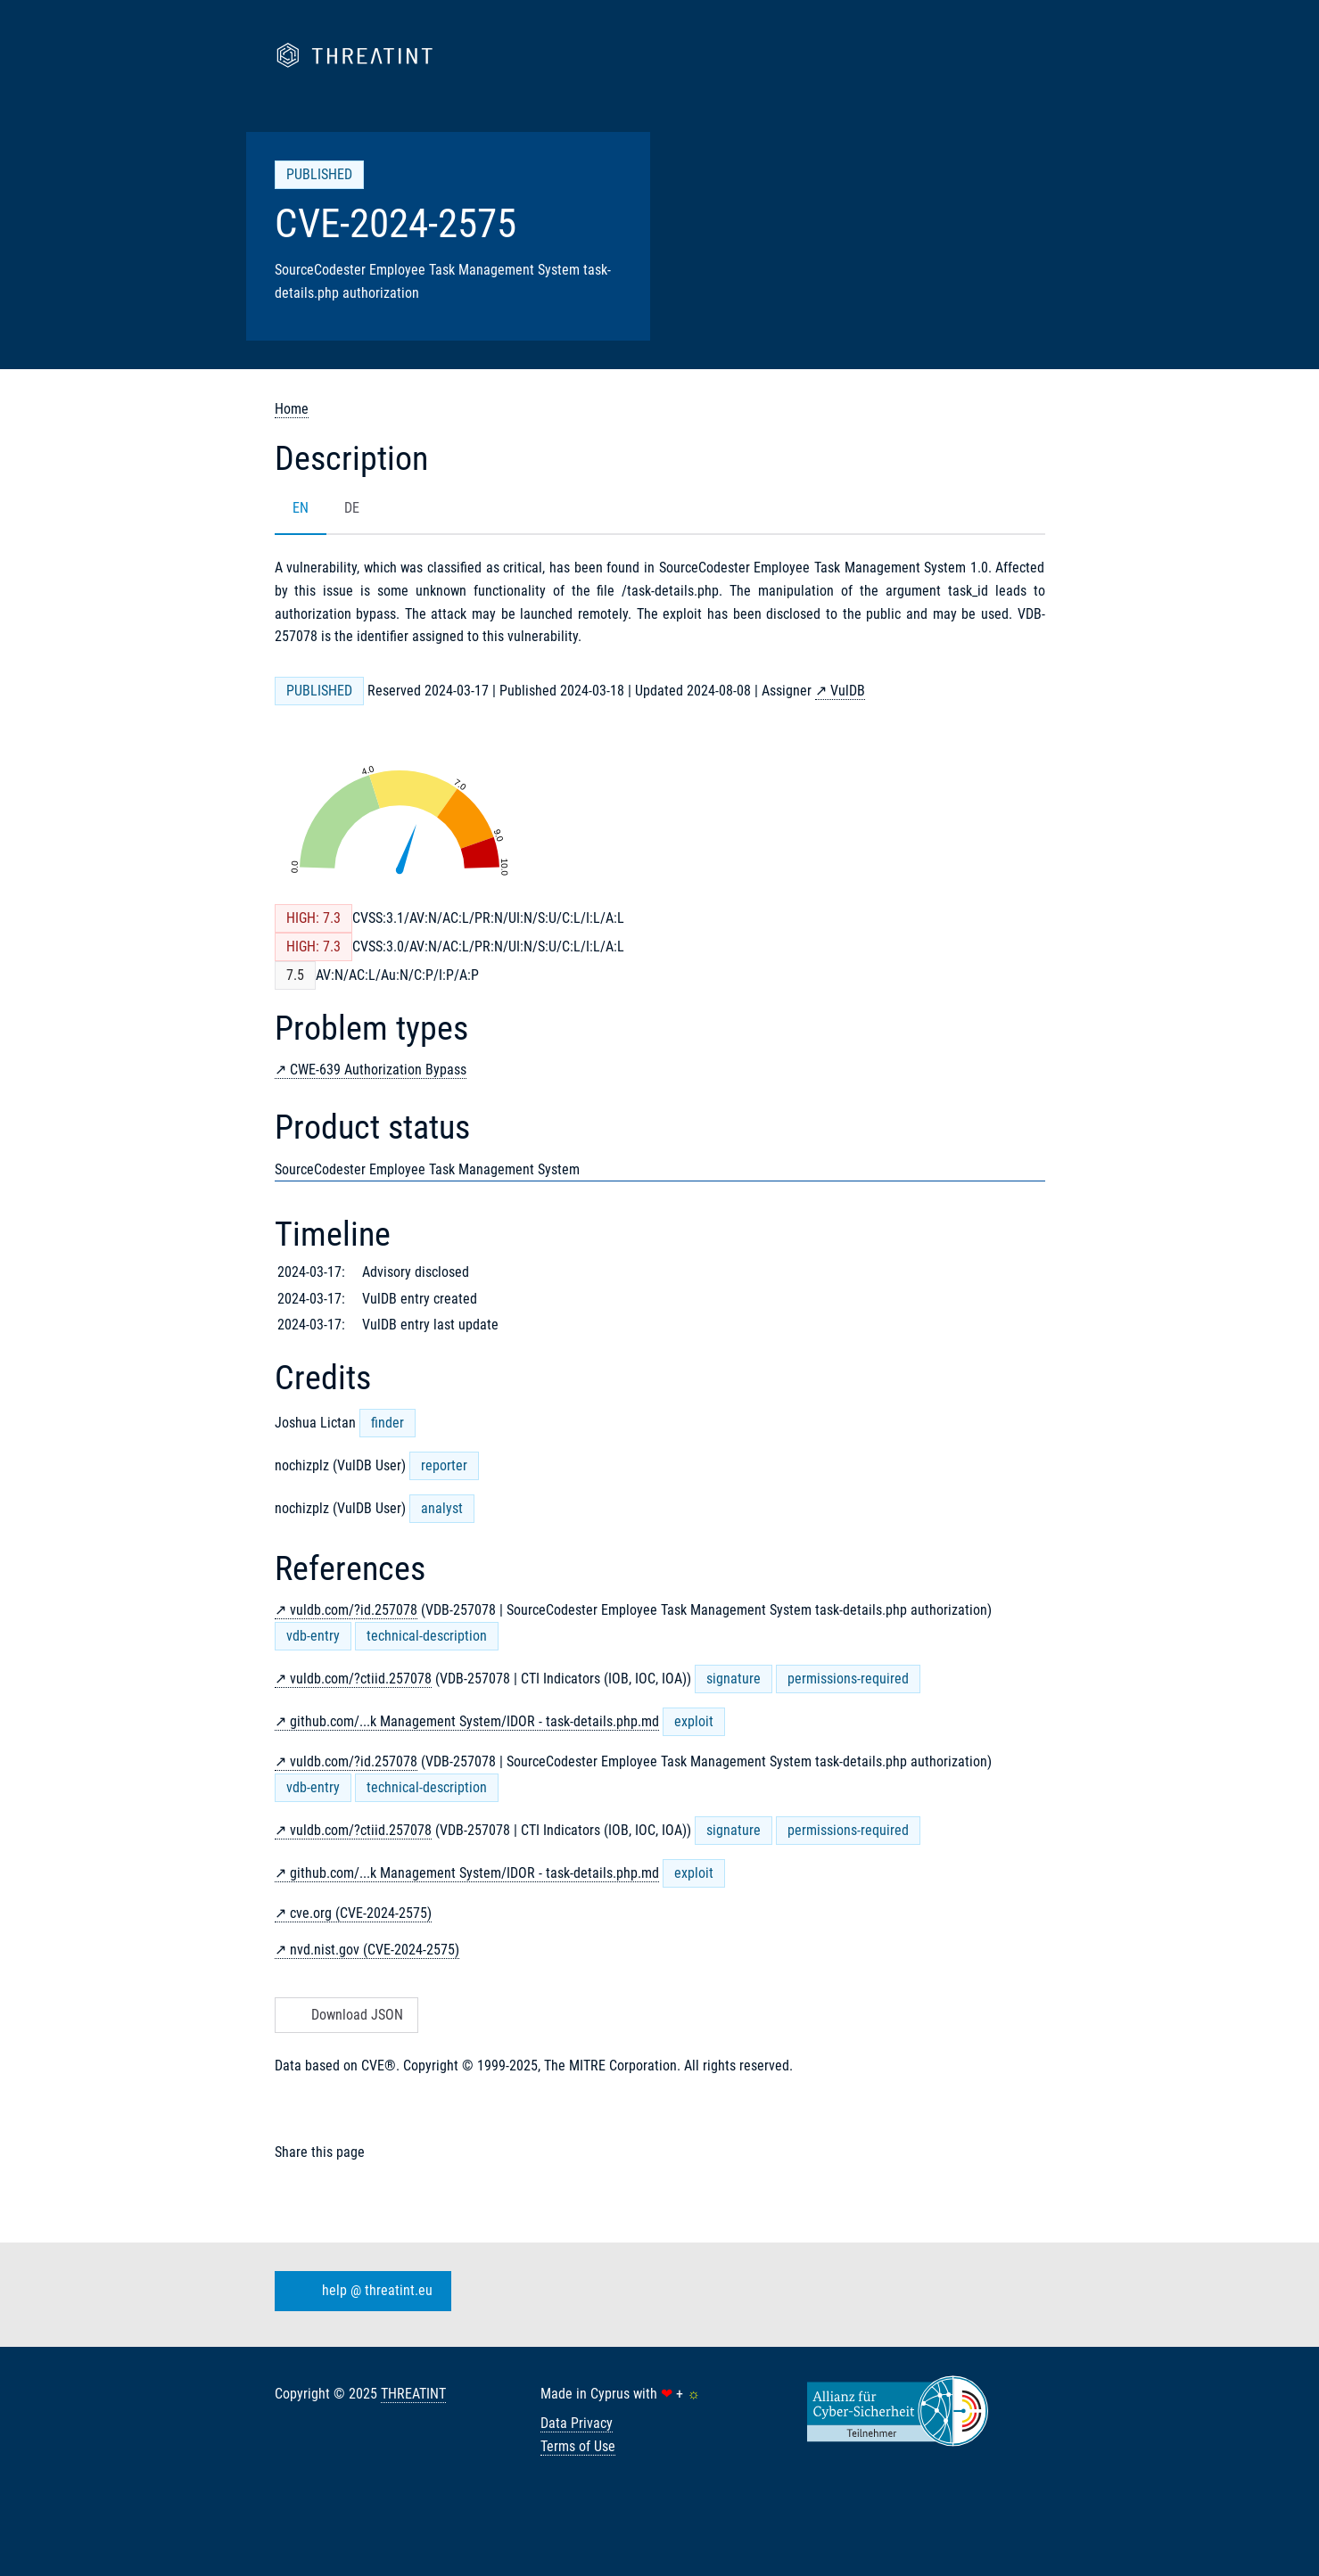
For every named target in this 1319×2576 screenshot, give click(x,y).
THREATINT (413, 2393)
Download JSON (344, 2014)
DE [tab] (351, 507)
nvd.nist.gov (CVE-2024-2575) (374, 1949)
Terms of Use (577, 2446)
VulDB (847, 690)
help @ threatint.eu (359, 2290)
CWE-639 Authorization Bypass (378, 1069)
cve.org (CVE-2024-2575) (361, 1913)
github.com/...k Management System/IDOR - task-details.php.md (474, 1721)
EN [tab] (301, 507)
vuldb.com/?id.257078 (353, 1609)
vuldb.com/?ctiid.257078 (361, 1678)
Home (292, 408)
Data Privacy (576, 2423)
